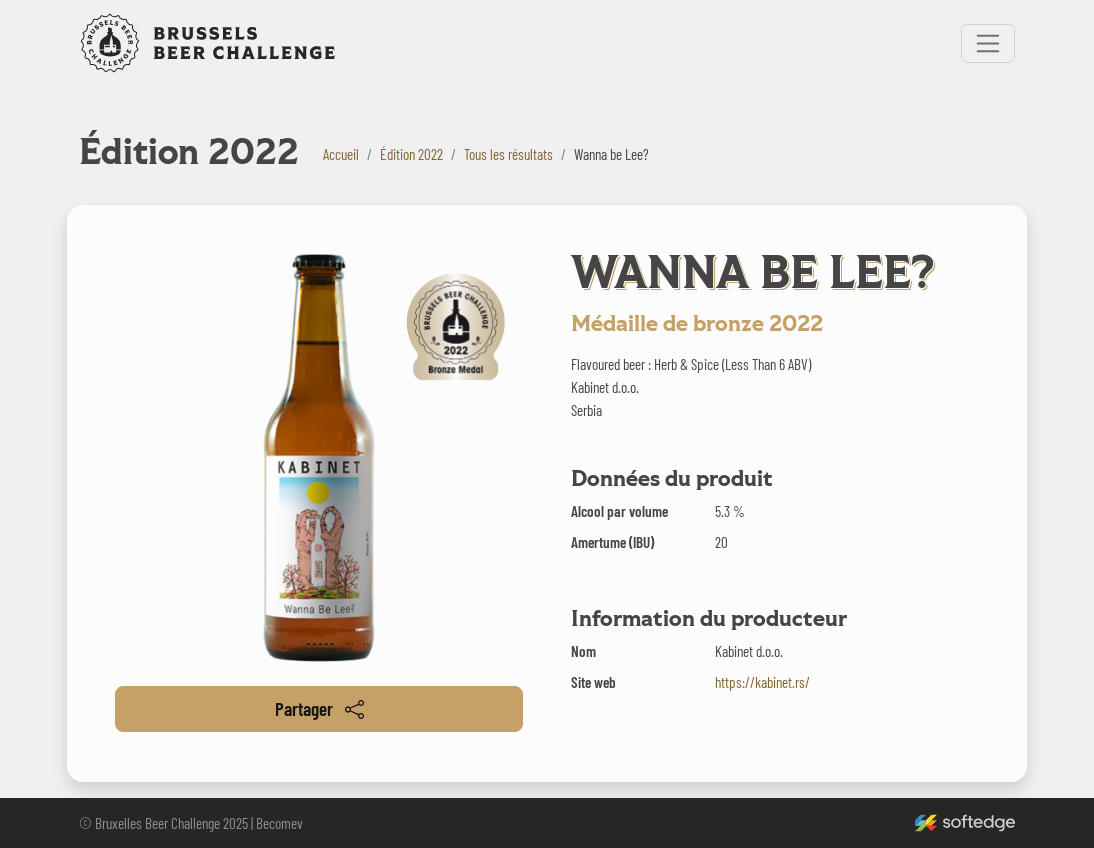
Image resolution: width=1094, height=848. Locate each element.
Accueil (341, 154)
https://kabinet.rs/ (762, 682)
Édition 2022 (411, 154)
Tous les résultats (508, 154)
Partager (319, 708)
